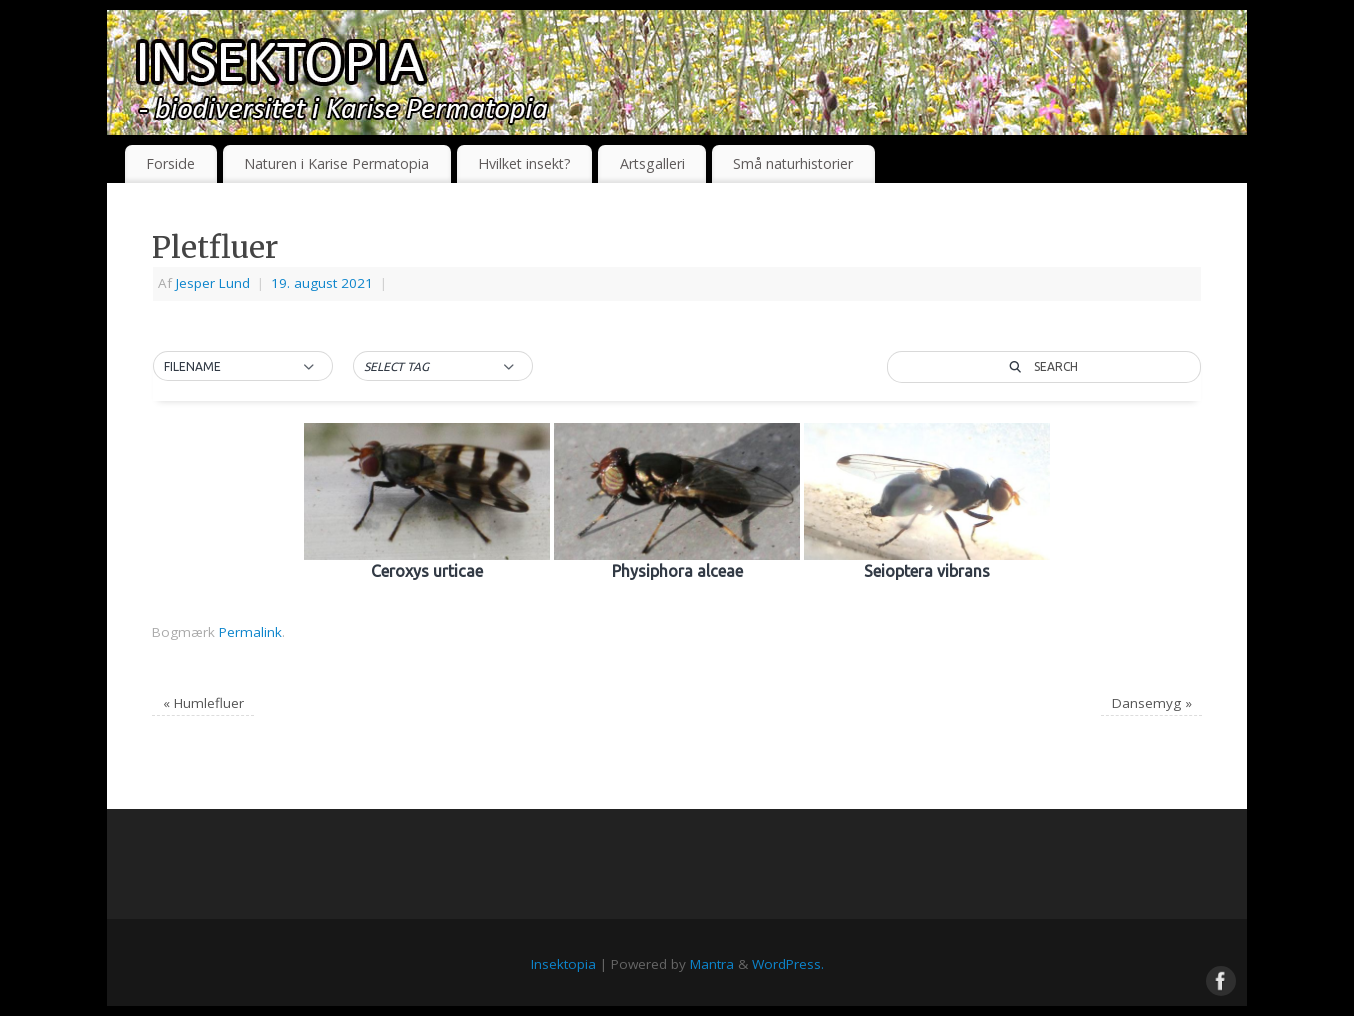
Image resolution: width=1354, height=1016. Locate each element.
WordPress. (788, 964)
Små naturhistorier (793, 163)
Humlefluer (203, 703)
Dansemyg (1152, 703)
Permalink (250, 632)
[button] (243, 367)
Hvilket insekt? (524, 163)
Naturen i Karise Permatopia (336, 163)
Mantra (712, 964)
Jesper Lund (213, 283)
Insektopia (563, 964)
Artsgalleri (652, 163)
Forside (170, 163)
